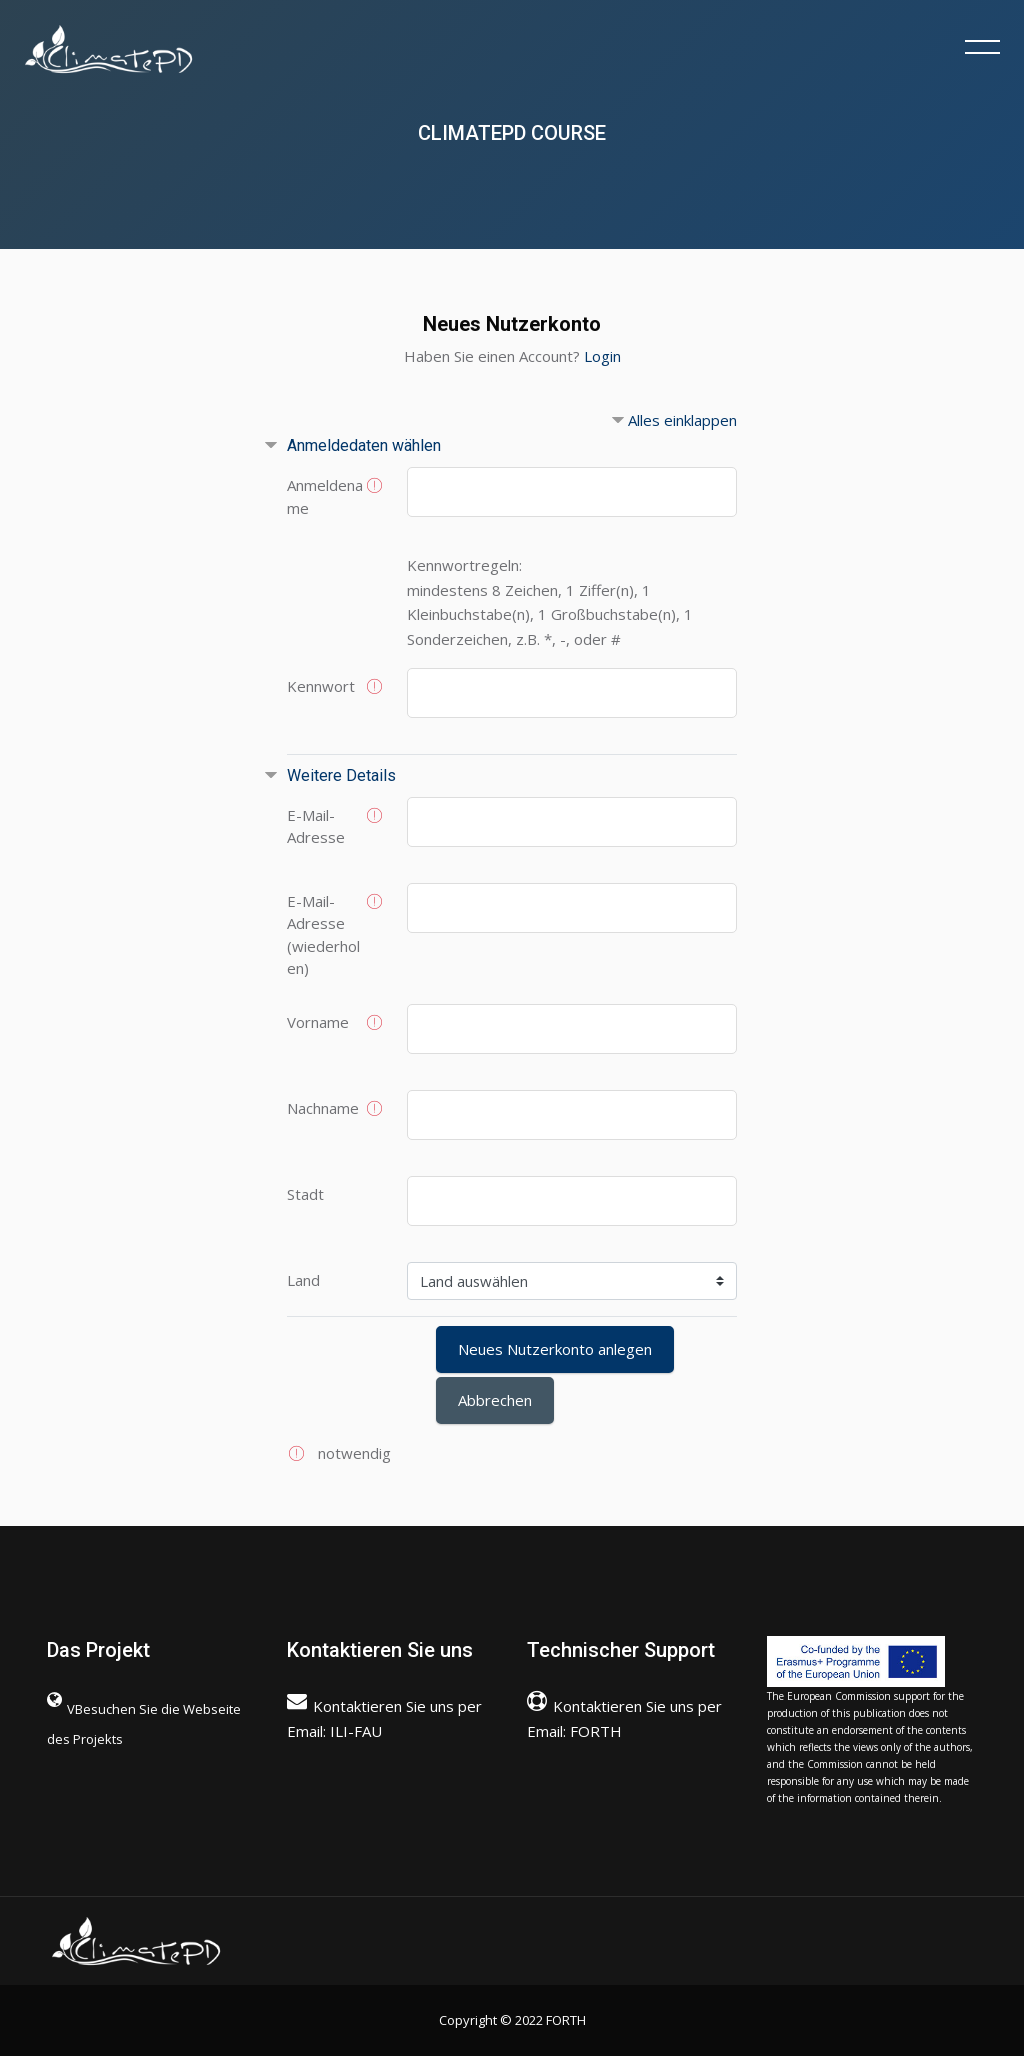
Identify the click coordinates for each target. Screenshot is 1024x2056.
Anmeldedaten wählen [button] (364, 445)
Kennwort (321, 686)
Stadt (305, 1194)
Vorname (318, 1022)
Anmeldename (325, 496)
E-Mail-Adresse (316, 826)
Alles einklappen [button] (682, 420)
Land (303, 1280)
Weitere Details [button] (341, 775)
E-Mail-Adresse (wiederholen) (323, 935)
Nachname (323, 1108)
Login (602, 356)
